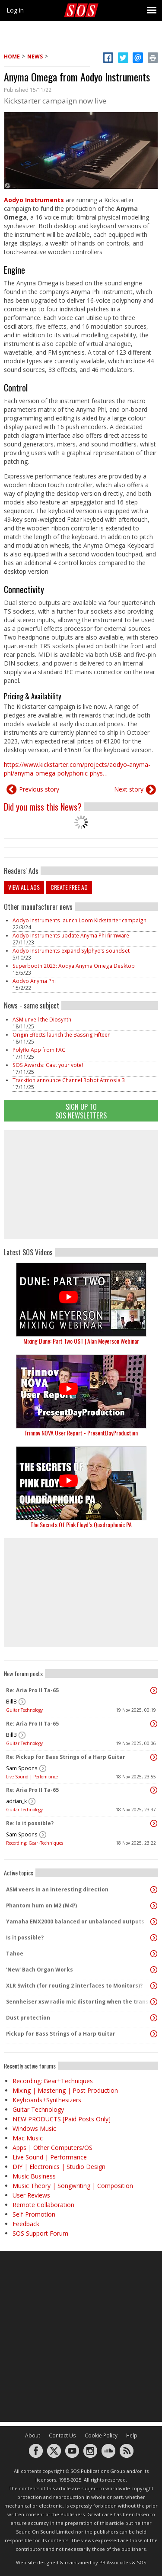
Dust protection (28, 2017)
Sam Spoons (22, 1768)
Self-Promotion (34, 2214)
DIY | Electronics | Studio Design (59, 2166)
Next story (128, 789)
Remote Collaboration (43, 2205)
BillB (11, 1701)
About (32, 2435)
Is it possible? (25, 1937)
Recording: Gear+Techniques (34, 1843)
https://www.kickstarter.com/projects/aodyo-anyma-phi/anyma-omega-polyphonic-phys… (77, 768)
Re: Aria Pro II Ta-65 (32, 1690)
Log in (15, 10)
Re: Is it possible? (30, 1823)
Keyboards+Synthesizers (47, 2100)
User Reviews (31, 2195)
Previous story (39, 789)
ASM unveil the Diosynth (42, 1019)
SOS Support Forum (40, 2233)
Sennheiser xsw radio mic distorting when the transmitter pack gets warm (79, 2001)
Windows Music (34, 2128)
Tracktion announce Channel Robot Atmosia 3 (69, 1080)
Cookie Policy (101, 2435)
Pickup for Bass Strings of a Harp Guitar (60, 2033)
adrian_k (16, 1801)
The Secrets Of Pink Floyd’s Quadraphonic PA (81, 1524)
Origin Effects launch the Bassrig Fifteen (62, 1034)
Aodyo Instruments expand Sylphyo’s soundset (71, 950)
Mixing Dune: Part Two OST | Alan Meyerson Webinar (81, 1340)
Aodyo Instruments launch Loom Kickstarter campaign (79, 920)
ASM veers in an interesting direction (57, 1889)
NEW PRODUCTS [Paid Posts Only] (62, 2119)
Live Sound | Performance (32, 1777)
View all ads (24, 887)
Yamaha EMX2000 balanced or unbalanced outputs (75, 1921)
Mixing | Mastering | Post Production (65, 2090)
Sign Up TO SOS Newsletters (81, 1111)
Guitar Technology (24, 1710)
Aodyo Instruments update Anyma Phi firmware (71, 935)
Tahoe (14, 1953)
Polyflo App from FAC (39, 1050)
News (35, 56)
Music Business (34, 2176)
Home (12, 56)
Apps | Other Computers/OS (52, 2147)
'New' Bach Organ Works (39, 1969)
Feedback (26, 2224)
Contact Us (62, 2435)
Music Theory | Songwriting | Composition (73, 2186)
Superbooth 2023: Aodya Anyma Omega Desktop (74, 966)
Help (131, 2435)
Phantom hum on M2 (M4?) (41, 1905)
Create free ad (69, 887)
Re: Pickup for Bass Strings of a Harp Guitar (65, 1757)
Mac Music (28, 2138)
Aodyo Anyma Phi (34, 981)
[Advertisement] (81, 1185)
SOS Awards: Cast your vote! (48, 1065)
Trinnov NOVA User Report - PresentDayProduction (81, 1432)
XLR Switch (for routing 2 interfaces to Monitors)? (74, 1985)
